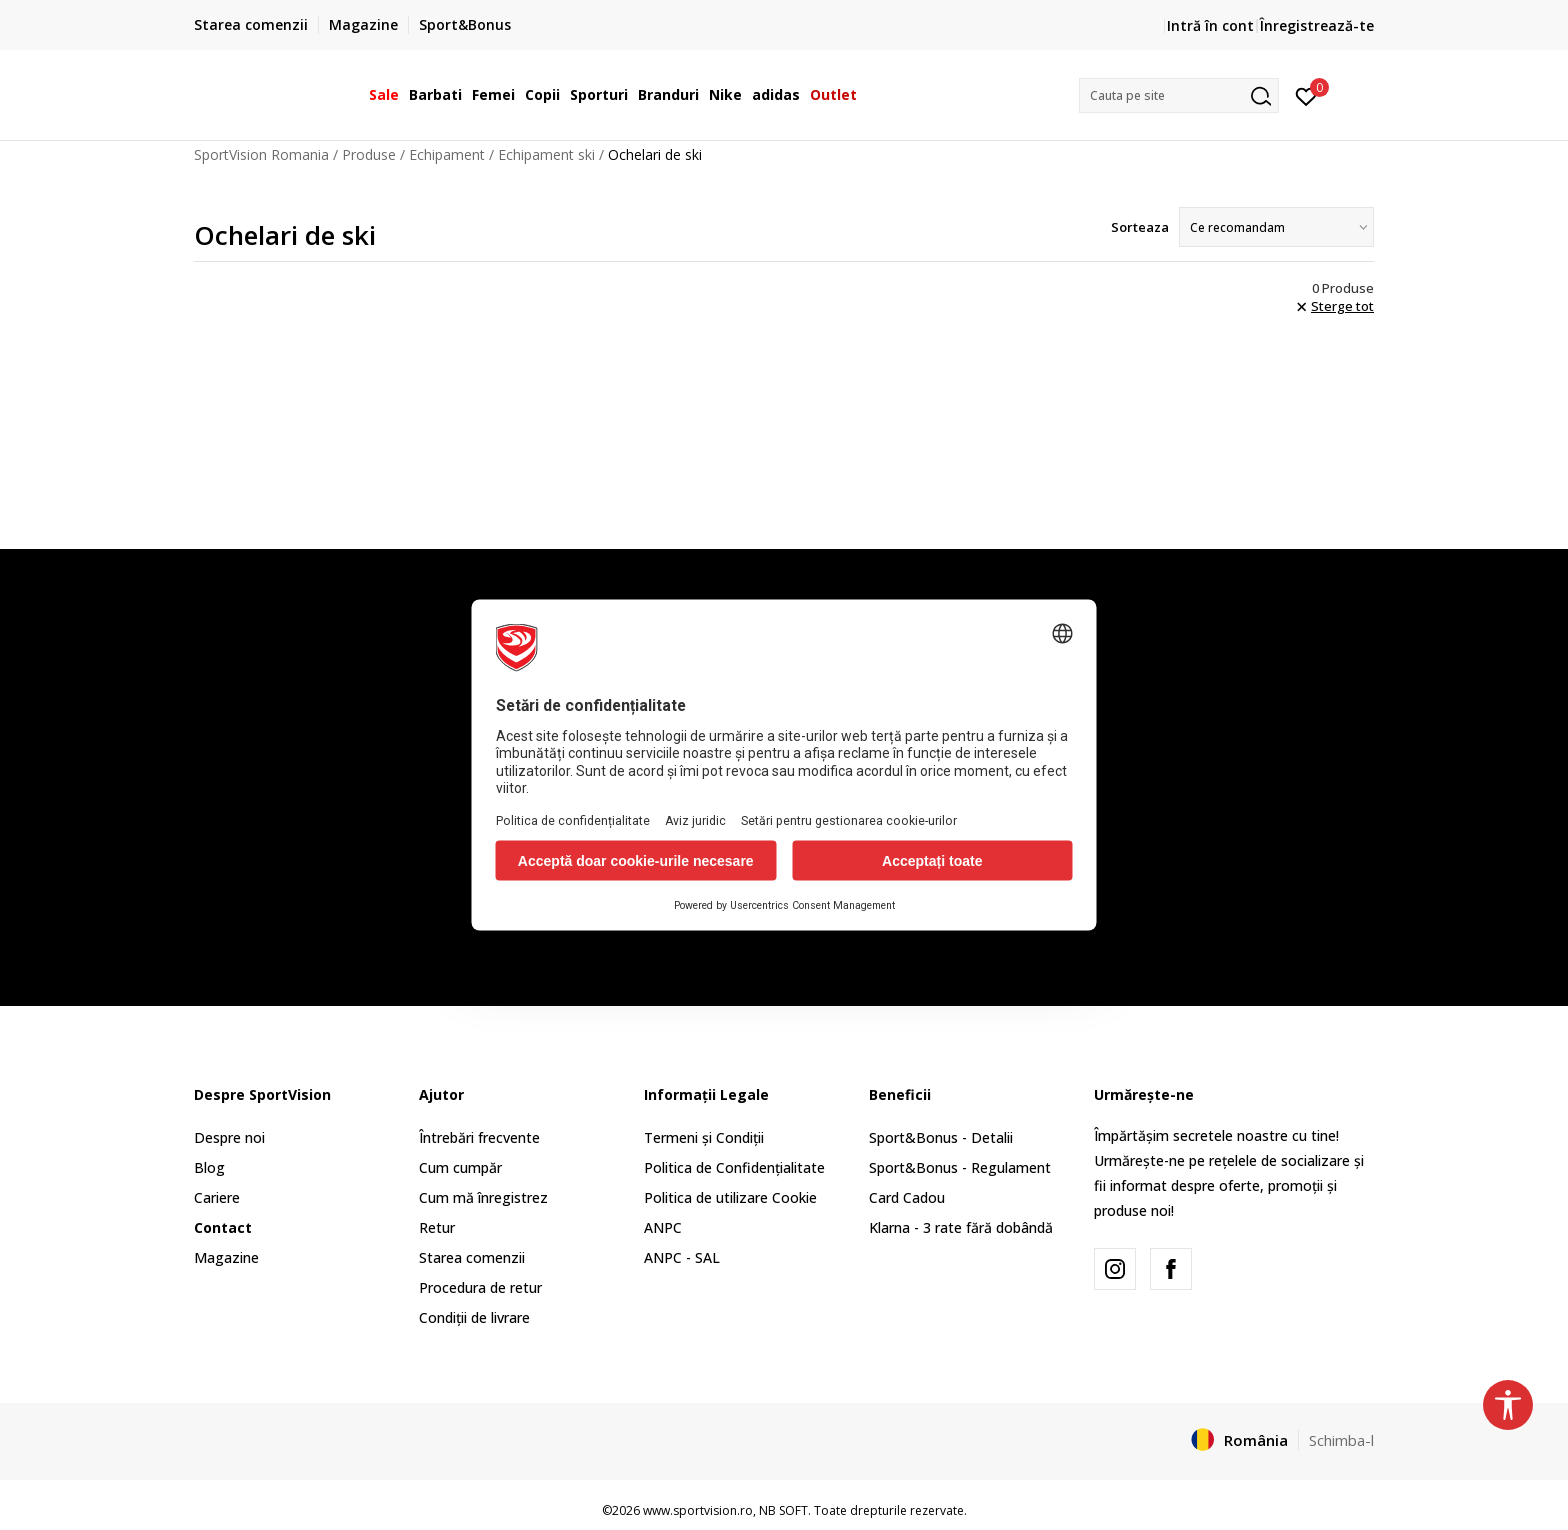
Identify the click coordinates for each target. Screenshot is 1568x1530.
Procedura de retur (480, 1287)
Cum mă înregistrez (483, 1197)
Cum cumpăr (460, 1167)
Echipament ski (546, 154)
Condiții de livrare (474, 1317)
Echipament (447, 154)
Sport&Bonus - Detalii (941, 1137)
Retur (437, 1227)
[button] (1179, 95)
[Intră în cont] (1306, 95)
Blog (209, 1167)
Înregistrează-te (1317, 25)
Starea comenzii (472, 1257)
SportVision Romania (261, 154)
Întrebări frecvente (479, 1137)
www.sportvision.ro (698, 1510)
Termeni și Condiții (704, 1137)
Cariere (217, 1197)
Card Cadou (907, 1197)
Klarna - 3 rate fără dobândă (961, 1227)
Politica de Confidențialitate (734, 1167)
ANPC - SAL (682, 1257)
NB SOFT (783, 1510)
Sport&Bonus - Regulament (960, 1167)
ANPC (663, 1227)
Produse (369, 154)
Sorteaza (1140, 227)
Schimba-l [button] (1341, 1440)
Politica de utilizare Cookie (730, 1197)
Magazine (226, 1257)
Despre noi (229, 1137)
